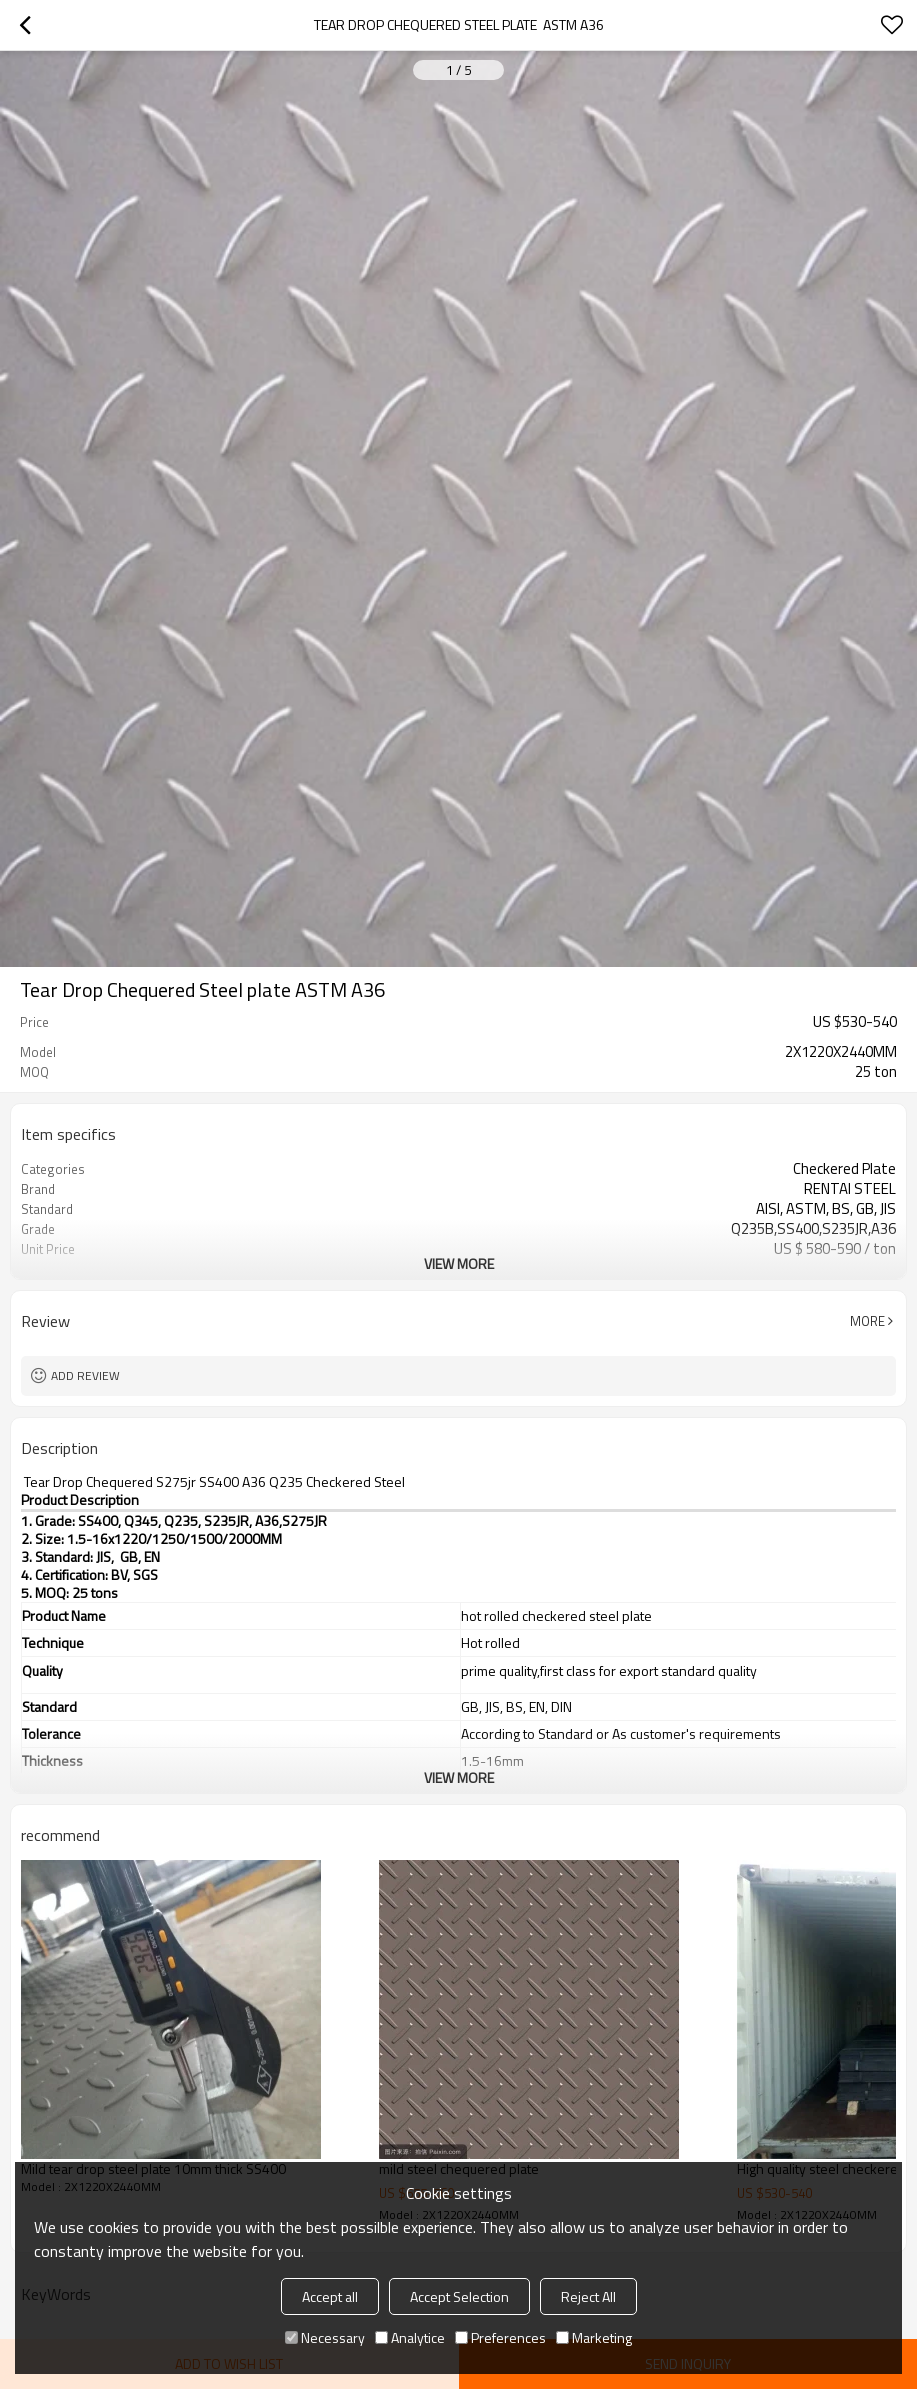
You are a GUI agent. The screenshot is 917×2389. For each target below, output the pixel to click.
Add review (85, 1375)
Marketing (594, 2337)
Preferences (500, 2337)
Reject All (588, 2296)
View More (459, 1263)
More (867, 1321)
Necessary (325, 2337)
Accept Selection (459, 2296)
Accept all (330, 2296)
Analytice (410, 2337)
